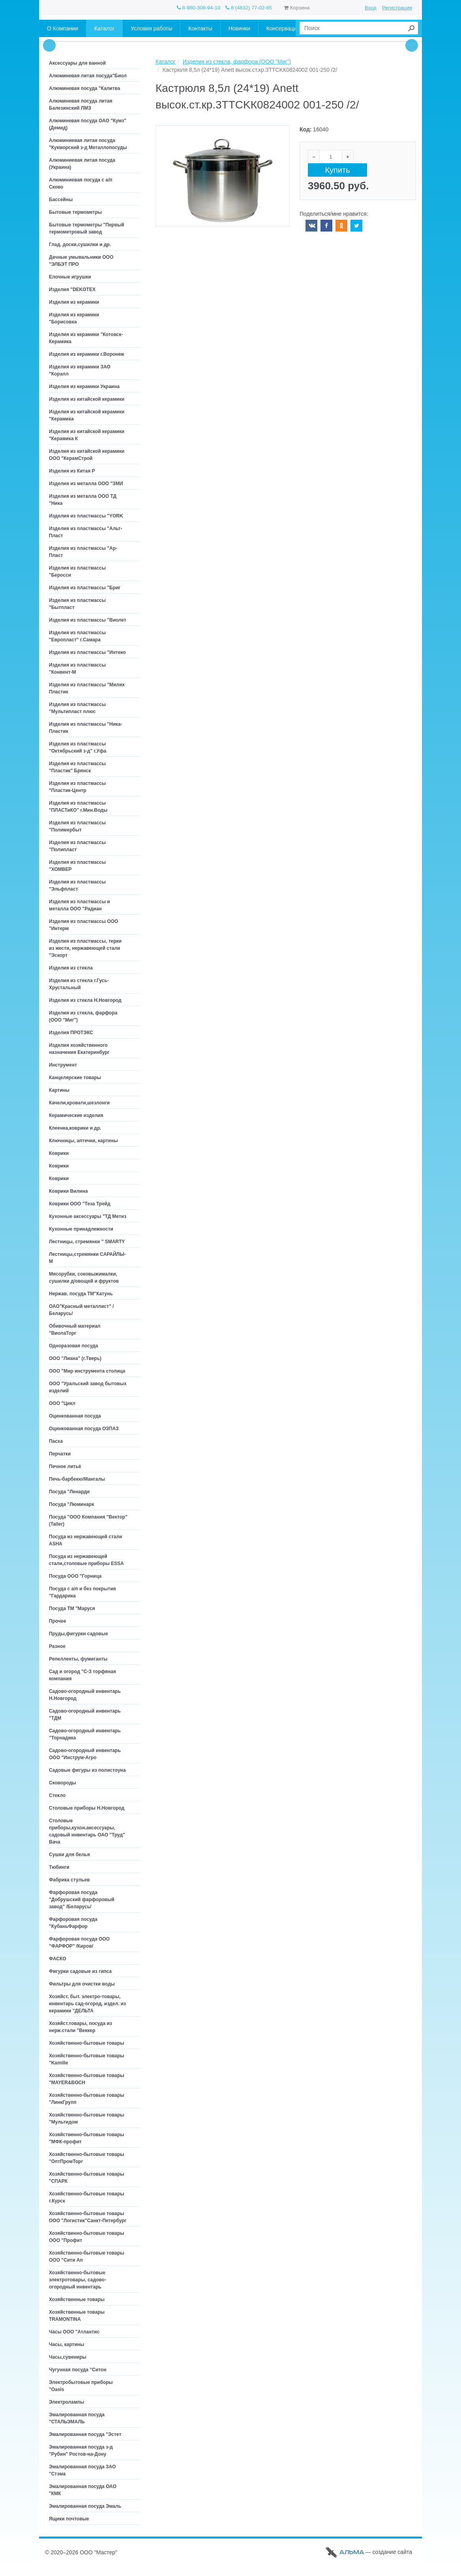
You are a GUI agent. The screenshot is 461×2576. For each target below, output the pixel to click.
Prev (49, 45)
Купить (337, 170)
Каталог (166, 61)
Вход (370, 8)
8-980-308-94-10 (198, 8)
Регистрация (397, 8)
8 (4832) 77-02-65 (248, 8)
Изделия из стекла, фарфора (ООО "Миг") (237, 61)
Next (411, 45)
